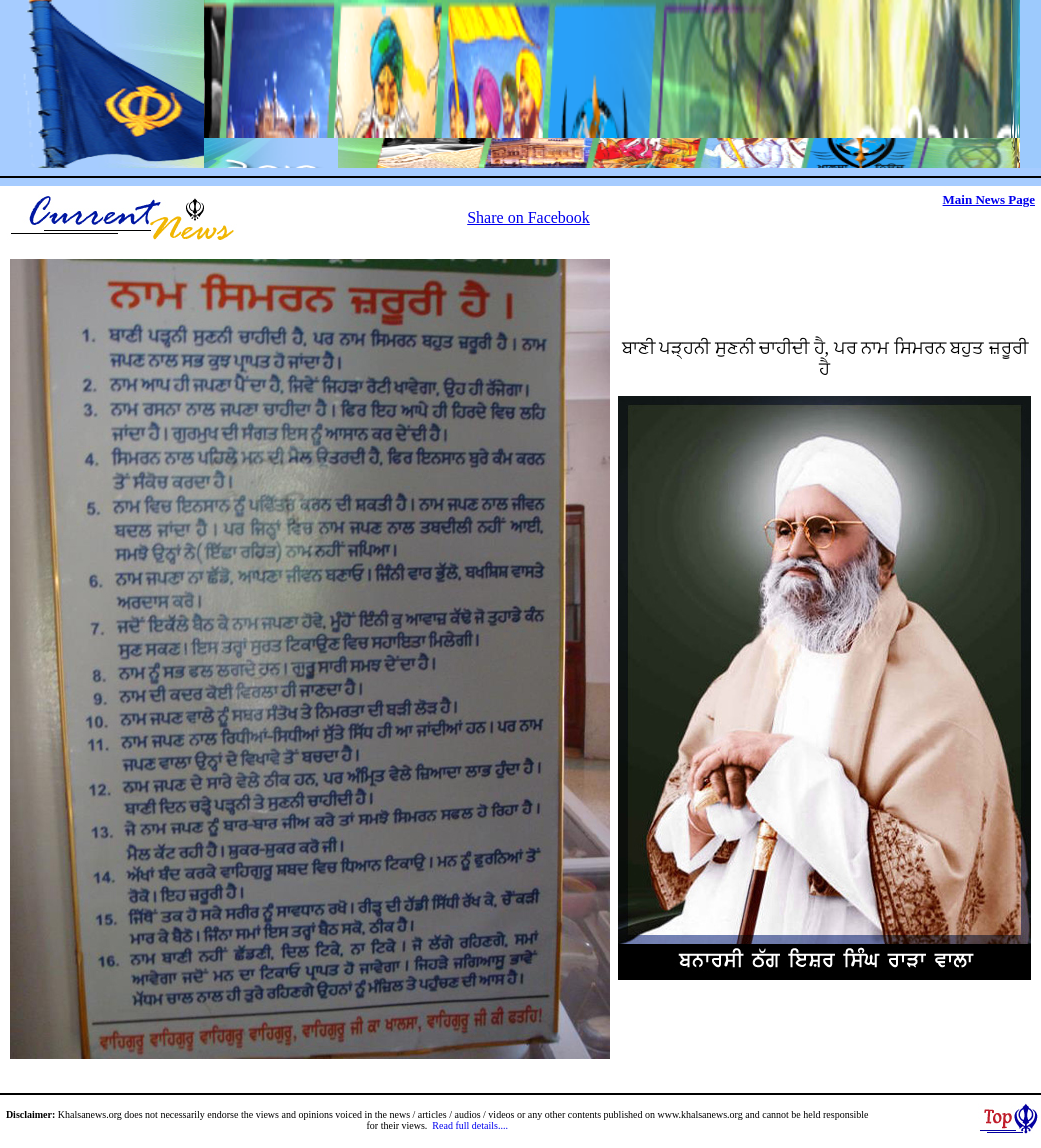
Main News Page (989, 199)
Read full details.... (470, 1125)
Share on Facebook (528, 217)
